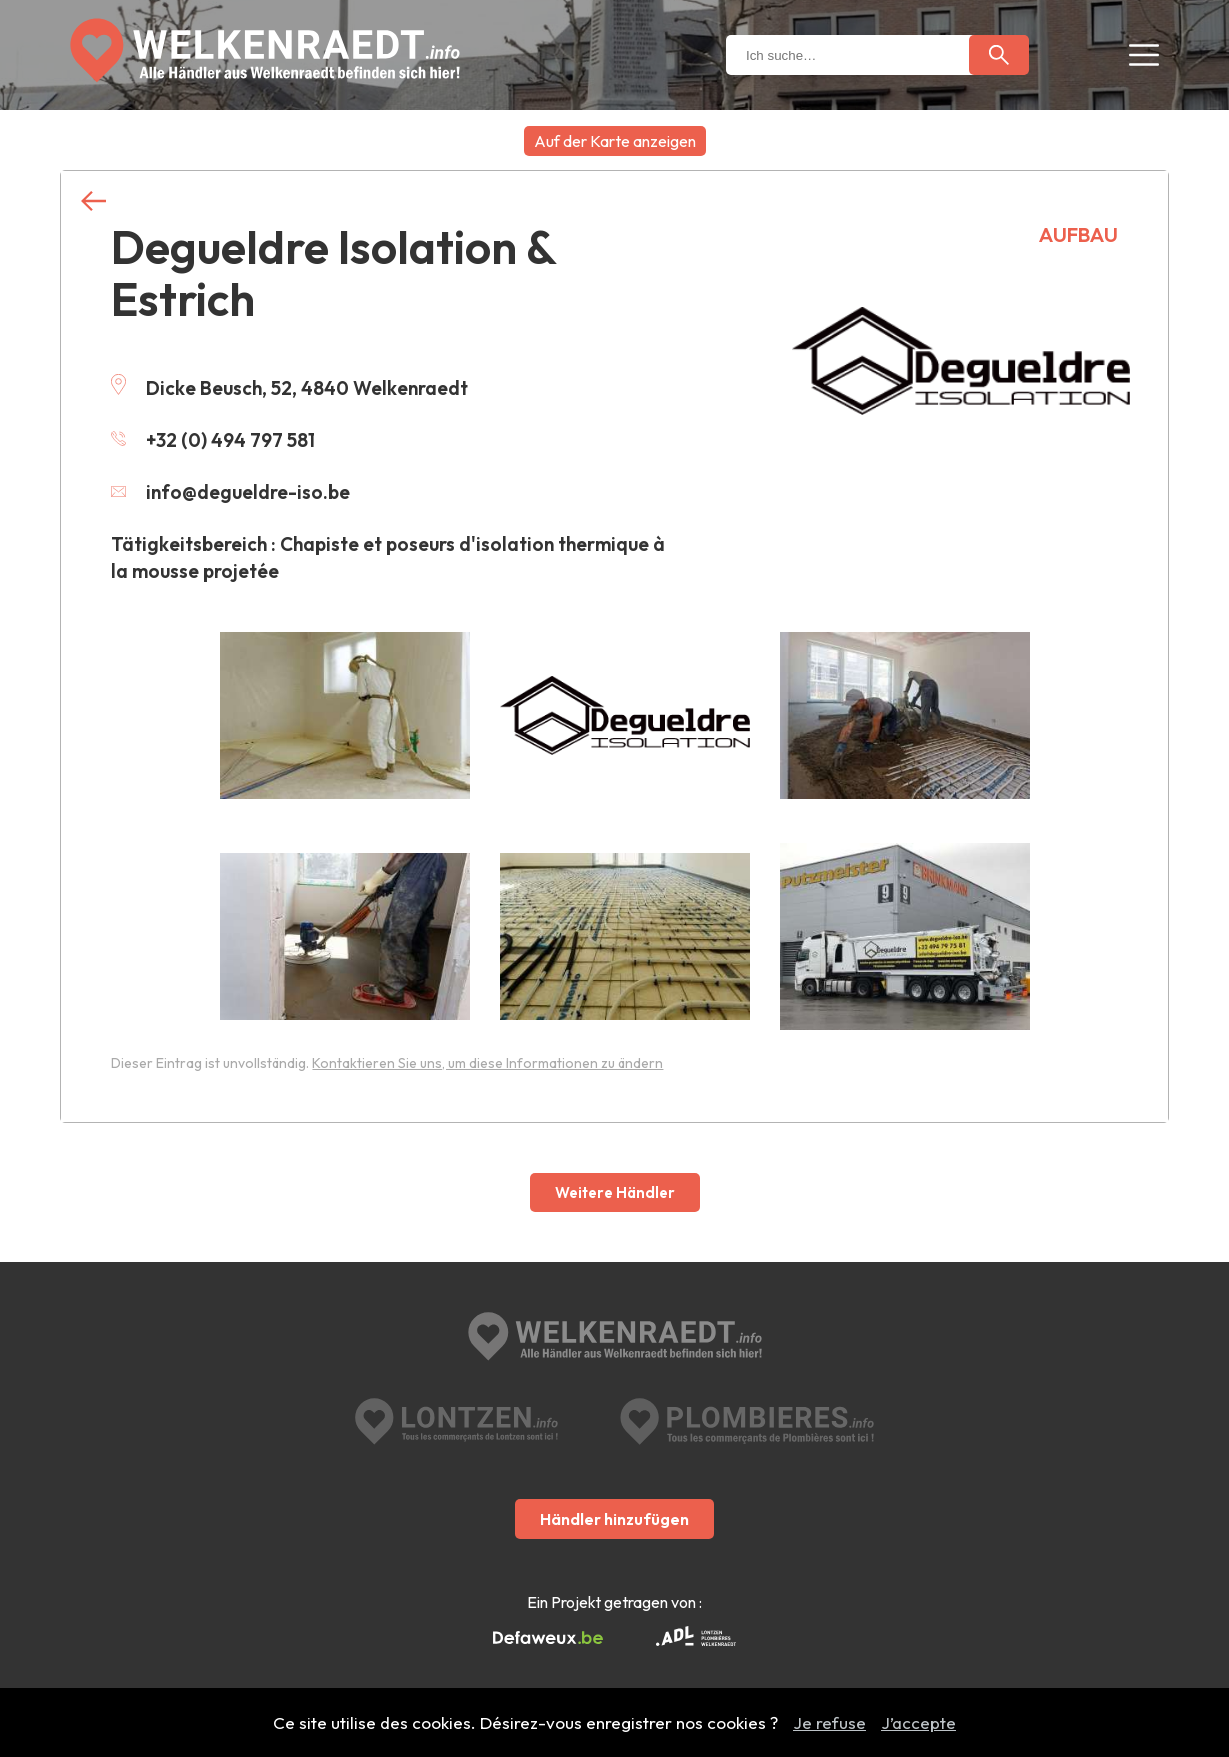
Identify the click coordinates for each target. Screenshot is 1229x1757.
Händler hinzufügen (614, 1519)
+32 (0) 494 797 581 (213, 440)
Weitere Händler (615, 1192)
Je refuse (829, 1722)
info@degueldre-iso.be (230, 492)
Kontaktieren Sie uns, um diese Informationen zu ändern (487, 1063)
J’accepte (918, 1722)
